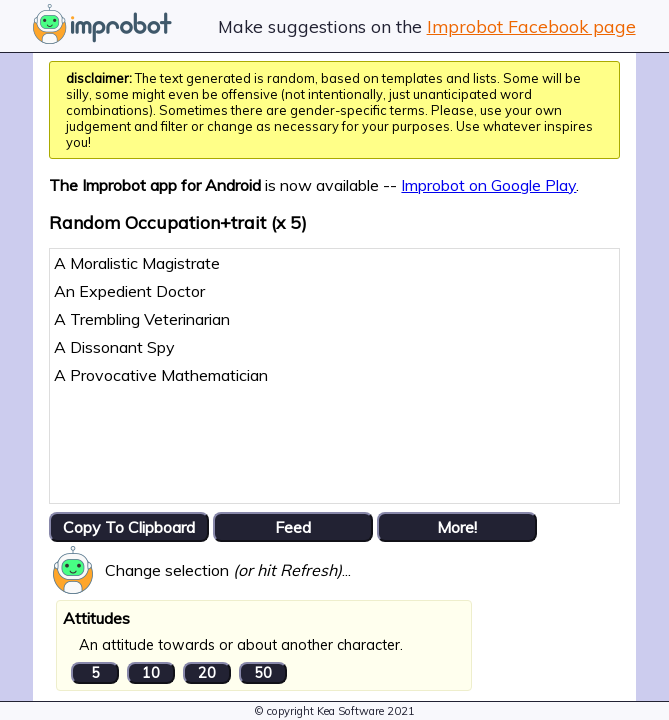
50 (263, 673)
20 (207, 673)
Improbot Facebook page (531, 26)
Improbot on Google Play (488, 185)
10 (151, 673)
